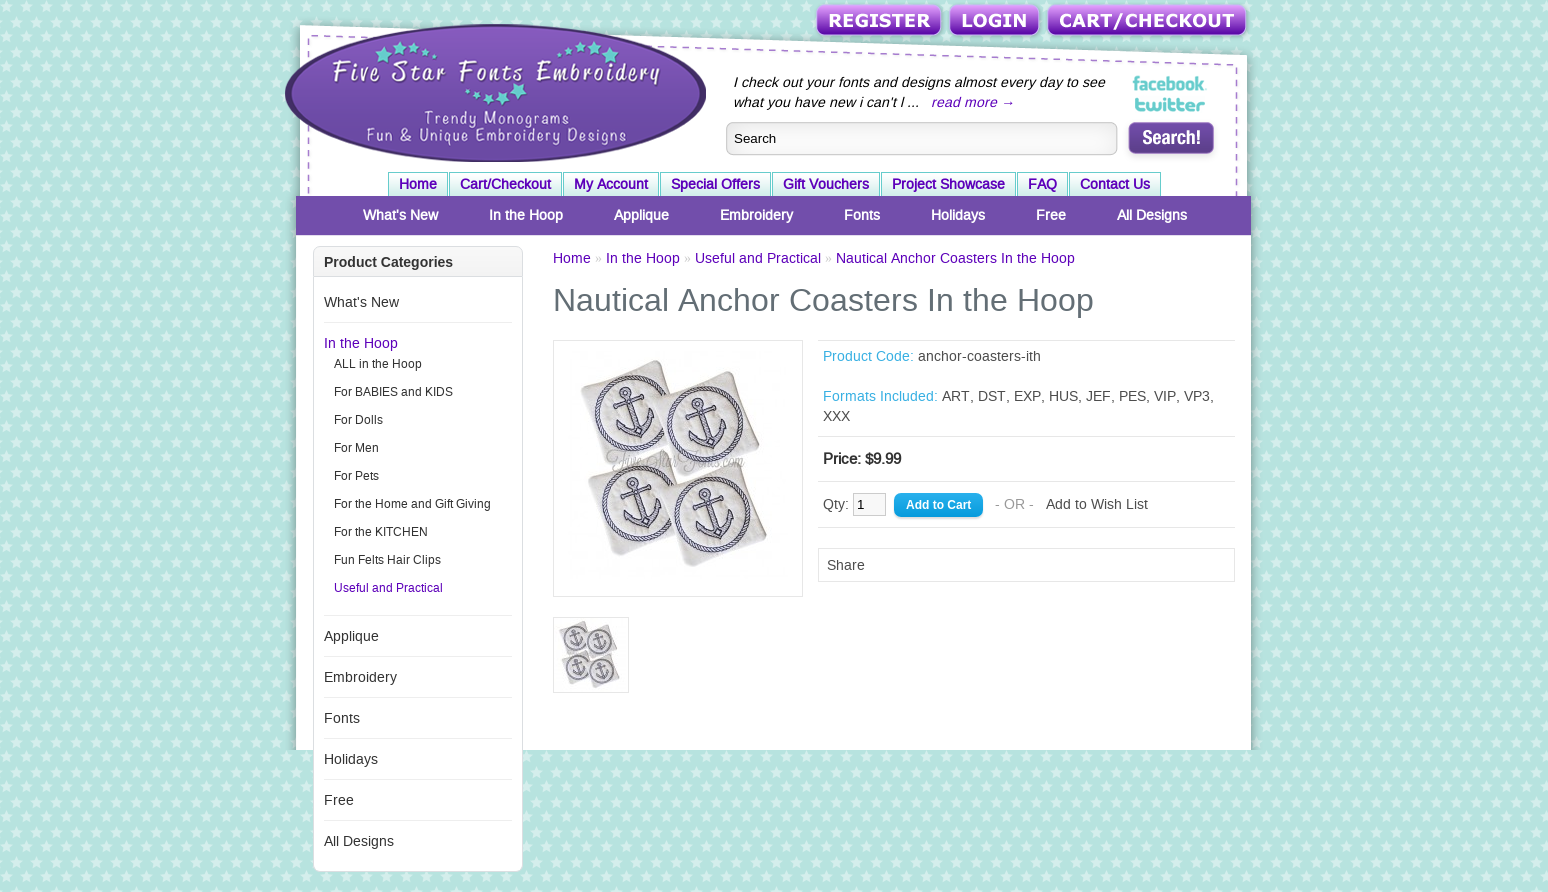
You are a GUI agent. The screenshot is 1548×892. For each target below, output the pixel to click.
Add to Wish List (1097, 504)
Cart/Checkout (1148, 21)
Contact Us (1115, 184)
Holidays (958, 215)
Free (1051, 215)
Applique (641, 215)
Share (846, 565)
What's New (400, 215)
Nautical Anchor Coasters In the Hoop (955, 258)
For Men (356, 448)
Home (418, 184)
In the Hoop (526, 215)
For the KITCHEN (381, 532)
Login (996, 21)
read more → (973, 102)
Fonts (862, 215)
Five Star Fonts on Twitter (1170, 104)
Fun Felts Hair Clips (387, 560)
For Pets (356, 476)
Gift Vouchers (826, 184)
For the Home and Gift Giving (412, 504)
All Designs (1152, 215)
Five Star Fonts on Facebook (1170, 84)
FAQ (1042, 184)
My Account (611, 184)
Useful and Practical (388, 588)
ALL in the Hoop (378, 364)
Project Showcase (948, 184)
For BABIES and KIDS (393, 392)
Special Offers (715, 184)
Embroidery (756, 215)
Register (880, 21)
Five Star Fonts (493, 91)
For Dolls (358, 420)
